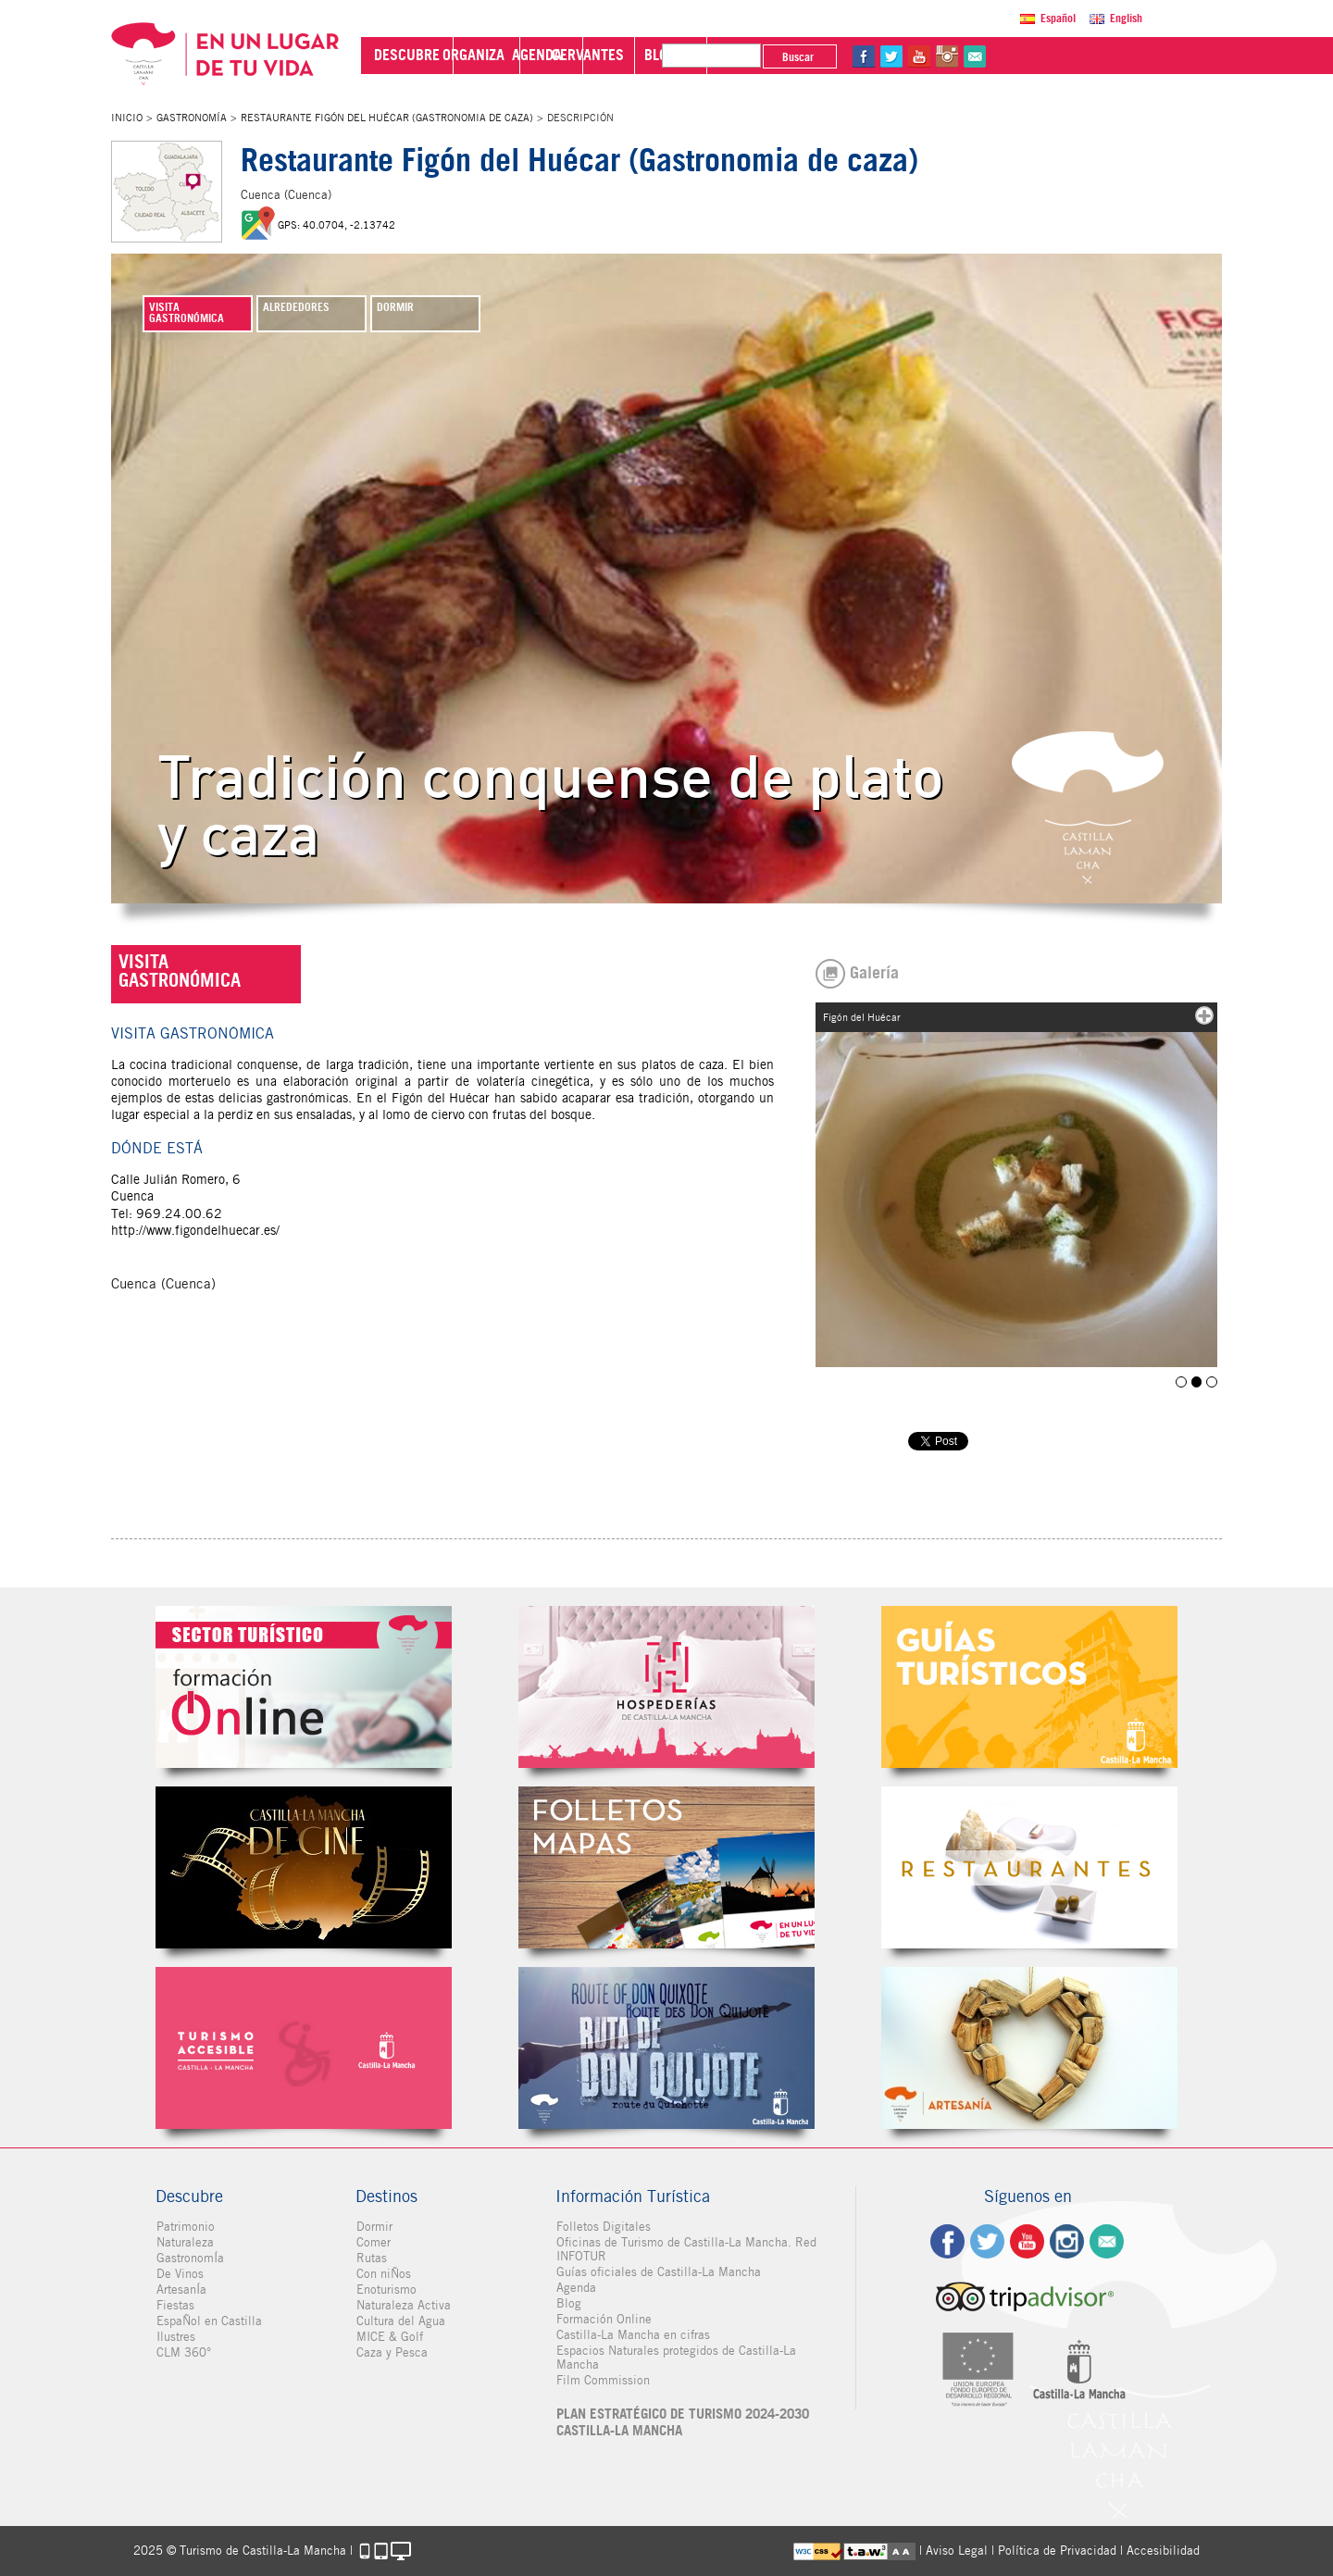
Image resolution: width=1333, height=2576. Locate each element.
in (1128, 56)
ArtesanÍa (181, 2289)
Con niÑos (382, 2274)
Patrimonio (185, 2227)
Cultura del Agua (399, 2321)
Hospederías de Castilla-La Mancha (666, 1687)
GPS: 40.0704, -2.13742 (336, 224)
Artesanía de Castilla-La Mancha (1029, 2048)
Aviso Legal (957, 2550)
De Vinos (179, 2274)
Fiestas (174, 2305)
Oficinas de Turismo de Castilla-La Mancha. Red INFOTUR (685, 2249)
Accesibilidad (1163, 2550)
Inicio (127, 117)
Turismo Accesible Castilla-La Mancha (304, 2048)
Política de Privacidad (1057, 2550)
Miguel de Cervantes (666, 2048)
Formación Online (603, 2319)
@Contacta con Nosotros (1156, 56)
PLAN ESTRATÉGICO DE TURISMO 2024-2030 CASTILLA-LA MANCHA (681, 2422)
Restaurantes (1029, 1867)
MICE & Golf (388, 2337)
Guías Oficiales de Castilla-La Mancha (1029, 1687)
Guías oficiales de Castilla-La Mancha (657, 2272)
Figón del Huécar (1182, 1381)
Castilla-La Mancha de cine (304, 1867)
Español (1058, 18)
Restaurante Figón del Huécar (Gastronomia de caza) (387, 117)
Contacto (1107, 2241)
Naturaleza (184, 2242)
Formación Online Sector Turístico (304, 1687)
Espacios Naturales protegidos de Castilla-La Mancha (675, 2357)
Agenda (575, 2288)
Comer (372, 2242)
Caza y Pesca (391, 2352)
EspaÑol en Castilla (208, 2321)
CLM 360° (183, 2352)
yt (1101, 56)
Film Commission (602, 2380)
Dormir (373, 2227)
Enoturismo (385, 2289)
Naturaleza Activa (402, 2305)
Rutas (370, 2258)
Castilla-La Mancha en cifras (632, 2335)
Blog (567, 2303)
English (1126, 18)
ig (1067, 2241)
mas (1204, 1015)
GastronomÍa (191, 117)
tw (1073, 56)
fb (1045, 56)
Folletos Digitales (666, 1867)
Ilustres (175, 2337)
